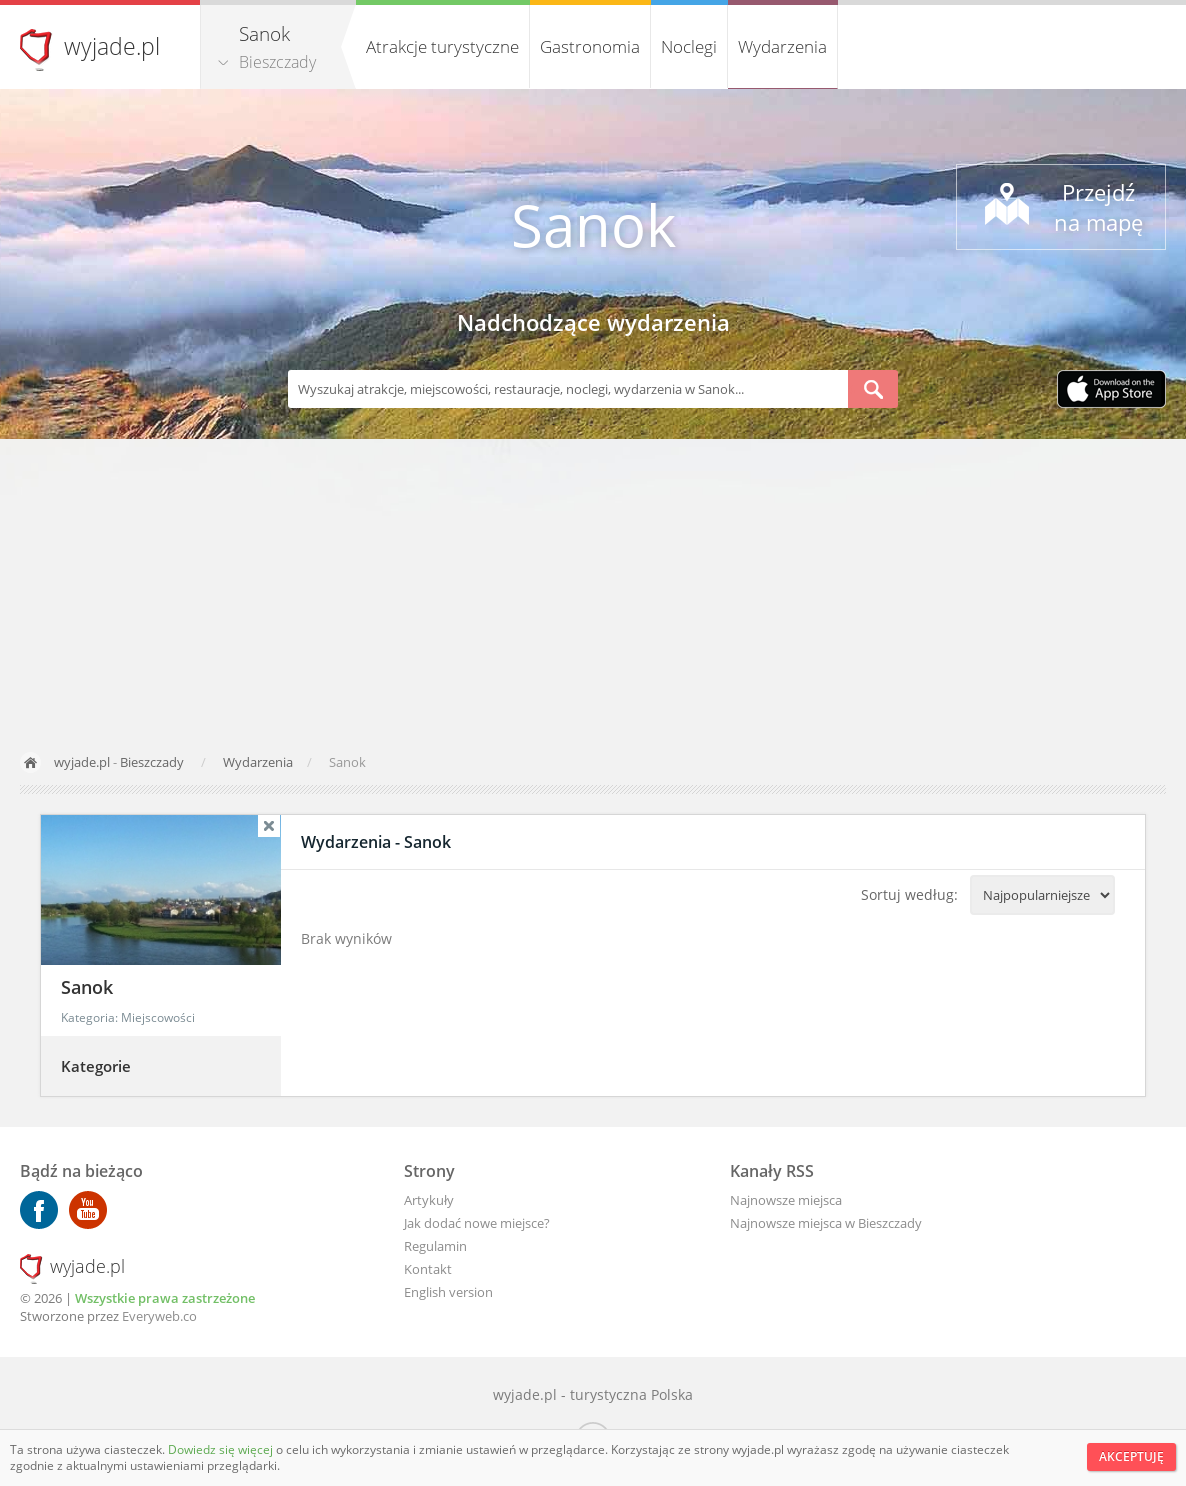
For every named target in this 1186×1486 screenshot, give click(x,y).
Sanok (593, 224)
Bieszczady (277, 62)
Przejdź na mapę (1098, 207)
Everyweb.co (159, 1316)
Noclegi (689, 46)
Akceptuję (1131, 1456)
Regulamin (435, 1246)
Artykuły (429, 1200)
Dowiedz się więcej (222, 1449)
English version (448, 1292)
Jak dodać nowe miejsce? (477, 1223)
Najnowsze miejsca (786, 1200)
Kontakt (428, 1269)
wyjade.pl (112, 46)
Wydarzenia (782, 46)
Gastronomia (590, 46)
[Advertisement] (593, 589)
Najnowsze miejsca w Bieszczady (826, 1223)
